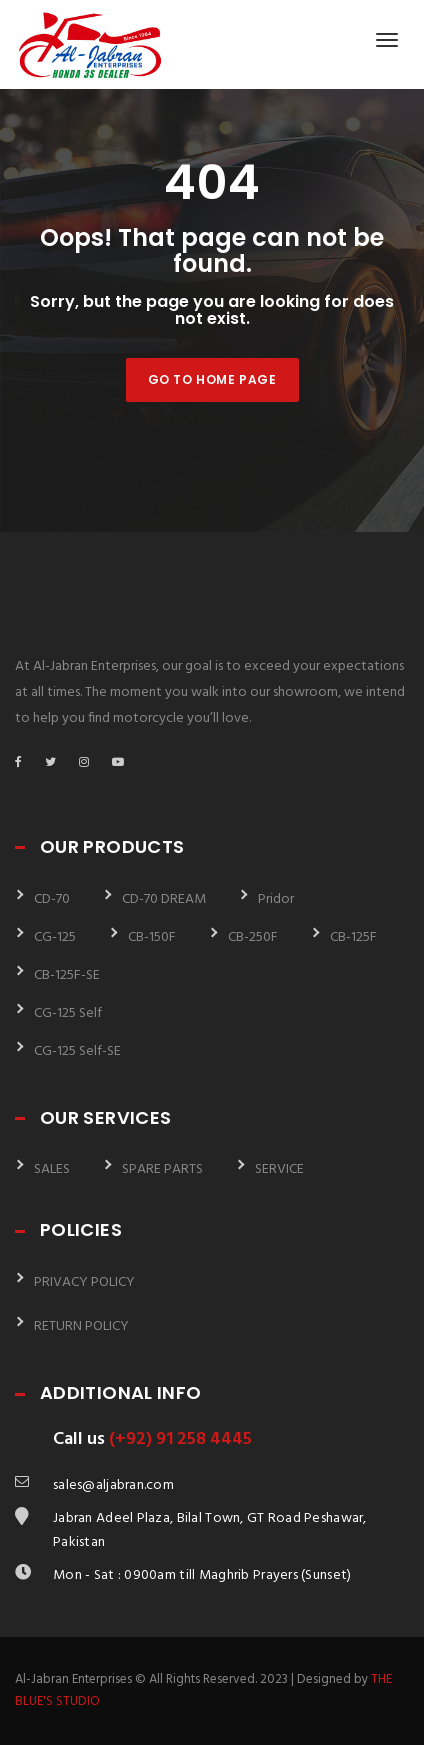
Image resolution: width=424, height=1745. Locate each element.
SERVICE (279, 1169)
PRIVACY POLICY (84, 1282)
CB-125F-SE (67, 975)
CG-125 (55, 937)
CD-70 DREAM (164, 899)
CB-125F (353, 937)
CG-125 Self (68, 1013)
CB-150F (152, 937)
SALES (52, 1169)
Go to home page (212, 379)
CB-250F (253, 937)
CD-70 (52, 899)
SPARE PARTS (162, 1169)
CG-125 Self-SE (77, 1051)
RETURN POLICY (81, 1326)
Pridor (276, 899)
